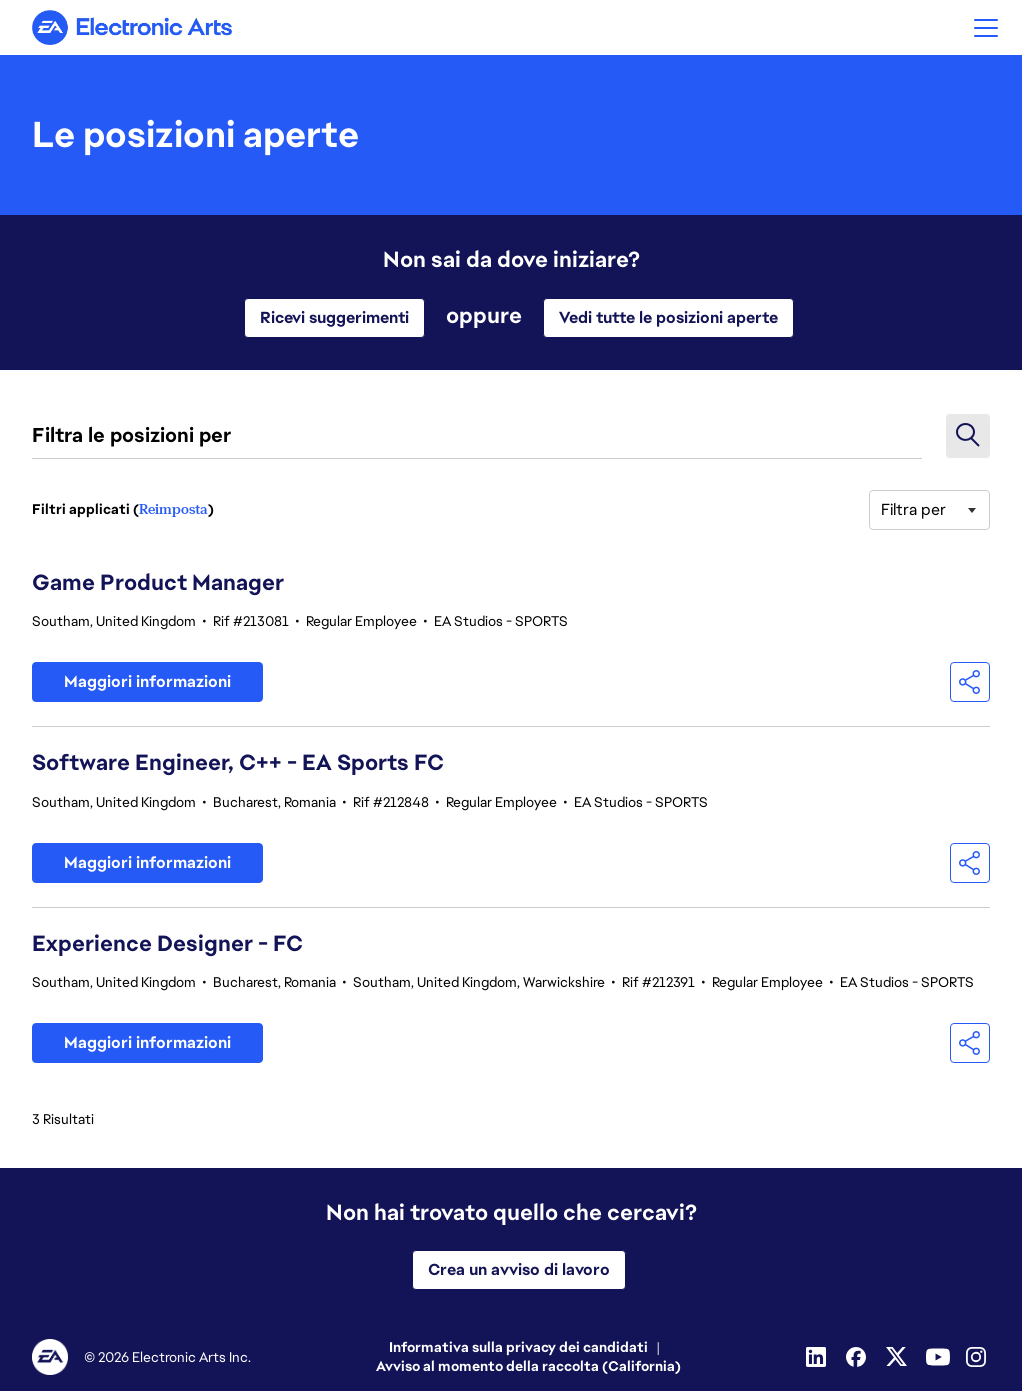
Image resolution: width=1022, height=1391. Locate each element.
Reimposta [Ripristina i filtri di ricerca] (173, 509)
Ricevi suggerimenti (334, 317)
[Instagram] (978, 1357)
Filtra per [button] (913, 509)
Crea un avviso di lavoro (519, 1269)
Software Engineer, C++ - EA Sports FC (238, 762)
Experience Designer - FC (167, 943)
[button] (986, 27)
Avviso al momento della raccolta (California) (528, 1366)
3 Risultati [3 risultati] (63, 1119)
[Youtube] (938, 1357)
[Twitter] (898, 1357)
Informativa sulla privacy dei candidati (518, 1347)
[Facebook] (858, 1357)
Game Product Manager (158, 582)
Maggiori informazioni (147, 681)
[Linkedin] (818, 1357)
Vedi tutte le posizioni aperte (668, 317)
